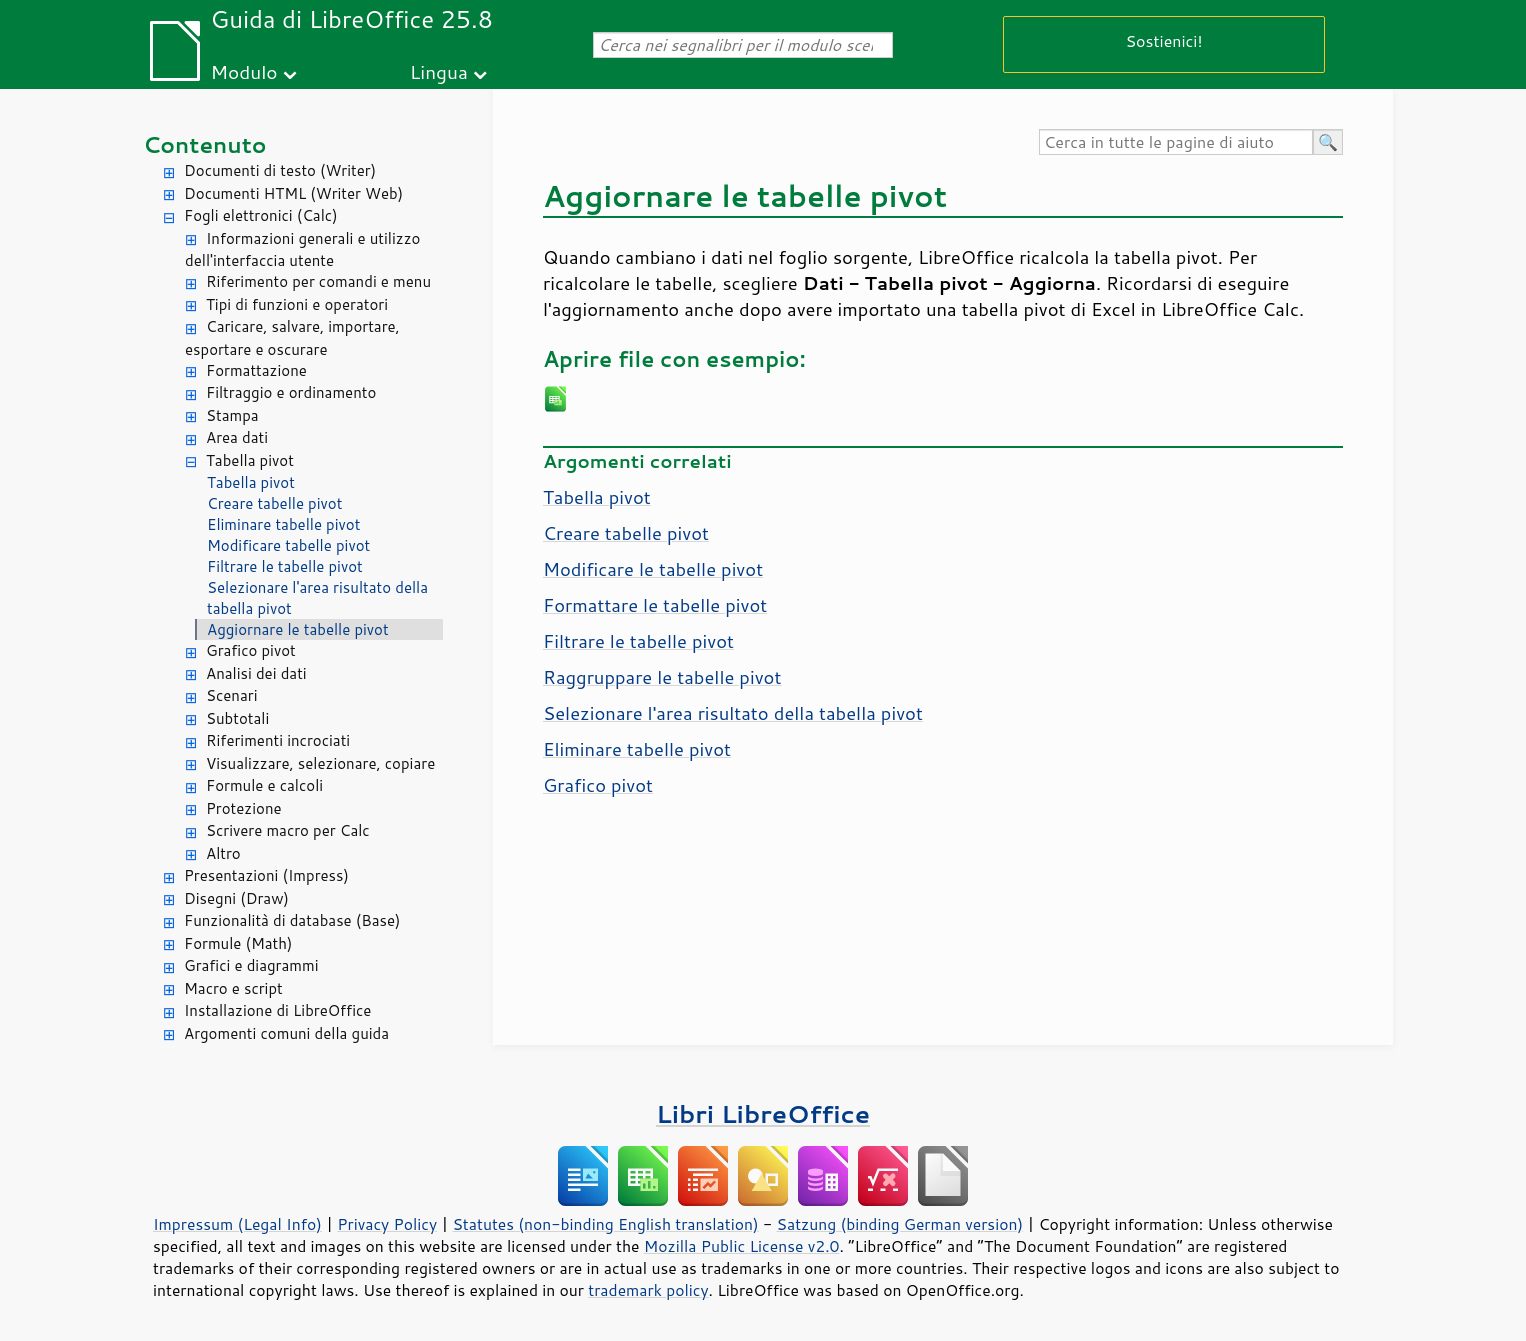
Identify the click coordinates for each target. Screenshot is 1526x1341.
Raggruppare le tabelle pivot (662, 677)
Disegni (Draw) (236, 898)
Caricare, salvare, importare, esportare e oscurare (292, 338)
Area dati (237, 437)
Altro (223, 853)
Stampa (232, 415)
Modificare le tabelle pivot (653, 569)
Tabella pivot (250, 460)
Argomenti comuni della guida (286, 1033)
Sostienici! (1163, 40)
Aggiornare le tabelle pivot (298, 629)
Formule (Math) (238, 943)
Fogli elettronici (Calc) (261, 215)
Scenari (232, 695)
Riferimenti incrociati (278, 740)
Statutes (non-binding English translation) (605, 1224)
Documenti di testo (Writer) (280, 170)
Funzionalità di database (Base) (292, 920)
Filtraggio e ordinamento (291, 392)
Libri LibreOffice (763, 1113)
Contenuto (205, 144)
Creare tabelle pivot (274, 503)
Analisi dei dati (256, 673)
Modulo (243, 71)
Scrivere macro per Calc (288, 830)
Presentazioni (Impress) (266, 875)
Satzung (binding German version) (900, 1224)
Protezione (244, 808)
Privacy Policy (387, 1224)
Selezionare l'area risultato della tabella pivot (317, 598)
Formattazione (256, 370)
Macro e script (233, 988)
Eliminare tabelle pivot (283, 524)
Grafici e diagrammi (251, 965)
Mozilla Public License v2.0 (742, 1246)
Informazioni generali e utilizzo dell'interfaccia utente (302, 250)
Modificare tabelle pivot (288, 545)
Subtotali (237, 718)
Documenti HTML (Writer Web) (293, 193)
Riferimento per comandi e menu (318, 281)
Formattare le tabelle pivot (655, 605)
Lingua (439, 71)
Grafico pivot (251, 650)
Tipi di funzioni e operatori (297, 304)
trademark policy (648, 1290)
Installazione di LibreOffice (277, 1010)
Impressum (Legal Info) (237, 1224)
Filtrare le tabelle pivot (285, 566)
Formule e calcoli (264, 785)
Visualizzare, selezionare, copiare (320, 763)
